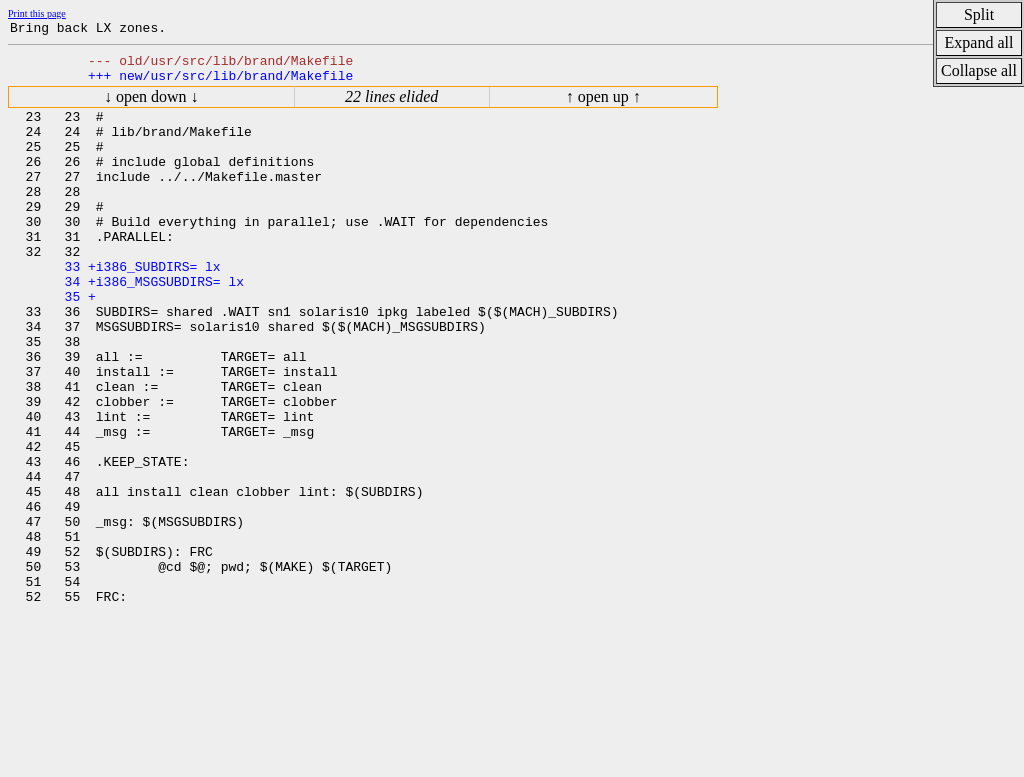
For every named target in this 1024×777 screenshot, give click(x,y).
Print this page (37, 13)
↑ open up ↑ (603, 105)
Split (979, 14)
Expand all (979, 42)
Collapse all (979, 70)
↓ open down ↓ (151, 105)
